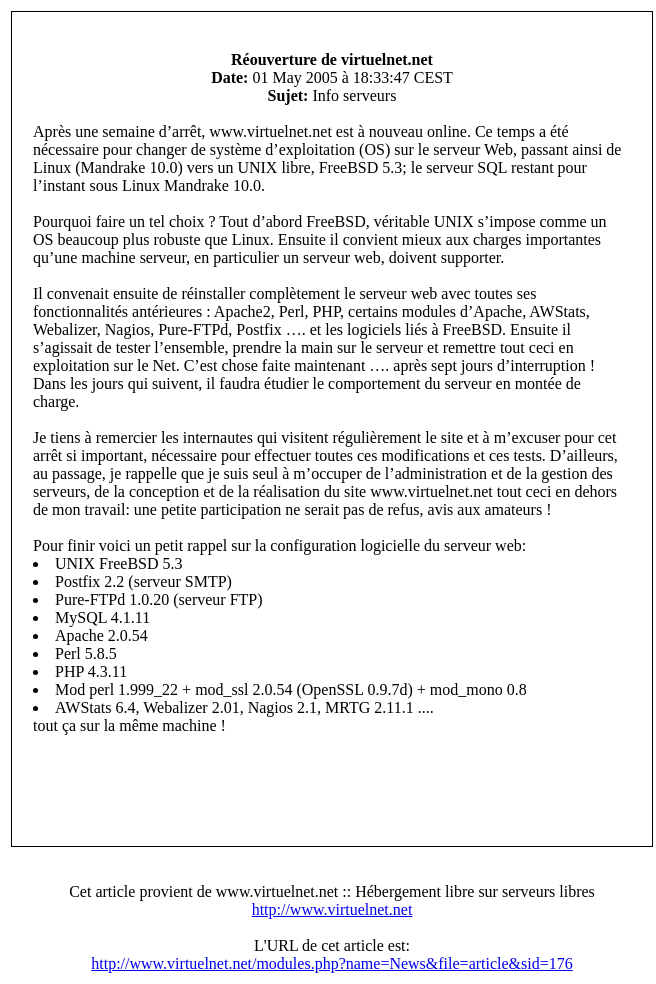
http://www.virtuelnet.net (332, 909)
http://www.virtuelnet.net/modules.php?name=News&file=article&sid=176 (331, 963)
